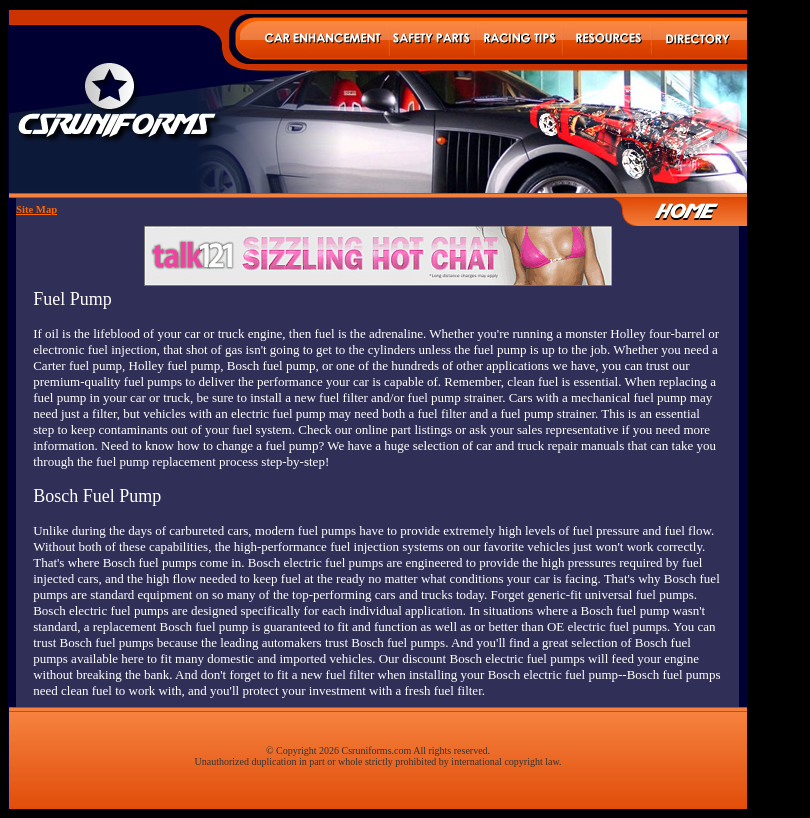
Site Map (36, 209)
